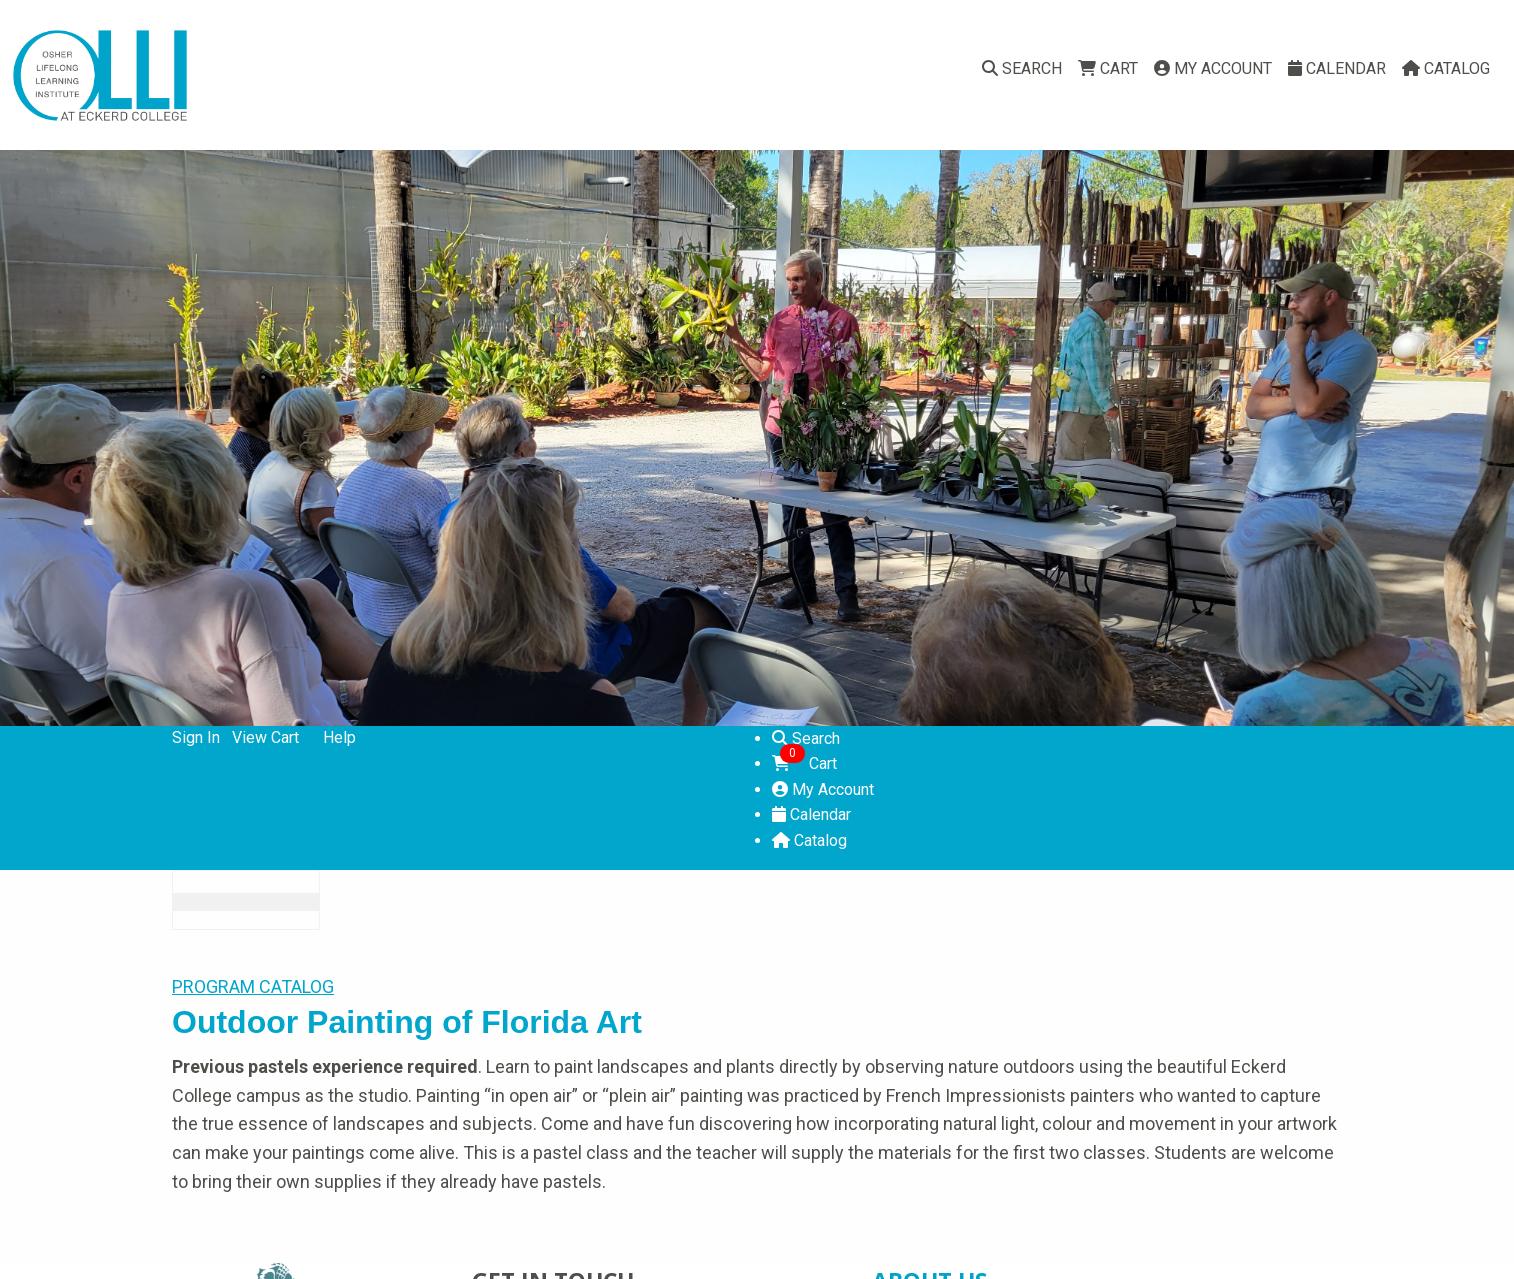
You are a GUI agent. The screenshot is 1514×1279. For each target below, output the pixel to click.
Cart (1108, 68)
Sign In (196, 737)
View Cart (265, 737)
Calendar (1337, 68)
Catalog (1446, 68)
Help (339, 737)
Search (1022, 68)
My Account (1213, 68)
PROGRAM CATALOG (253, 986)
